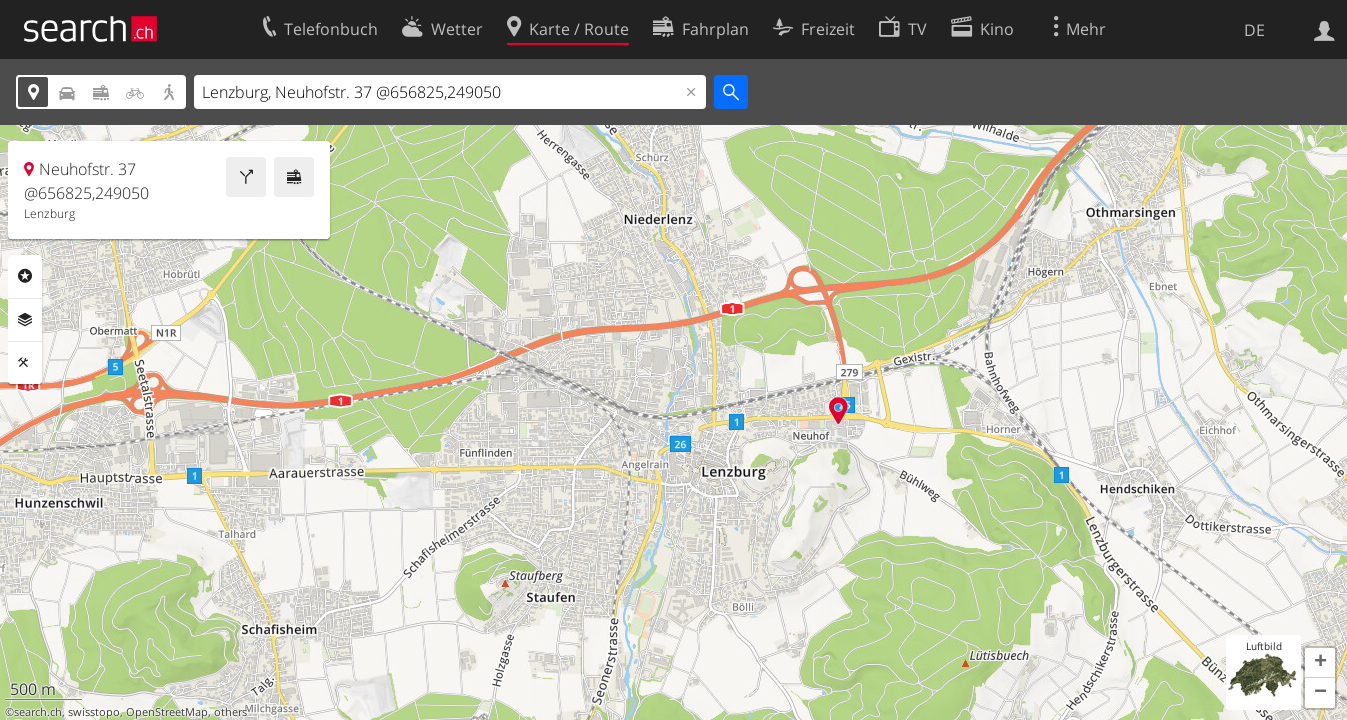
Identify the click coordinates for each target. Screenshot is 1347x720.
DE (1254, 30)
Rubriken (25, 276)
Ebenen (25, 320)
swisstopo (94, 712)
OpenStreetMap (167, 712)
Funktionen (25, 363)
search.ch (38, 712)
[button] (1320, 663)
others (230, 712)
